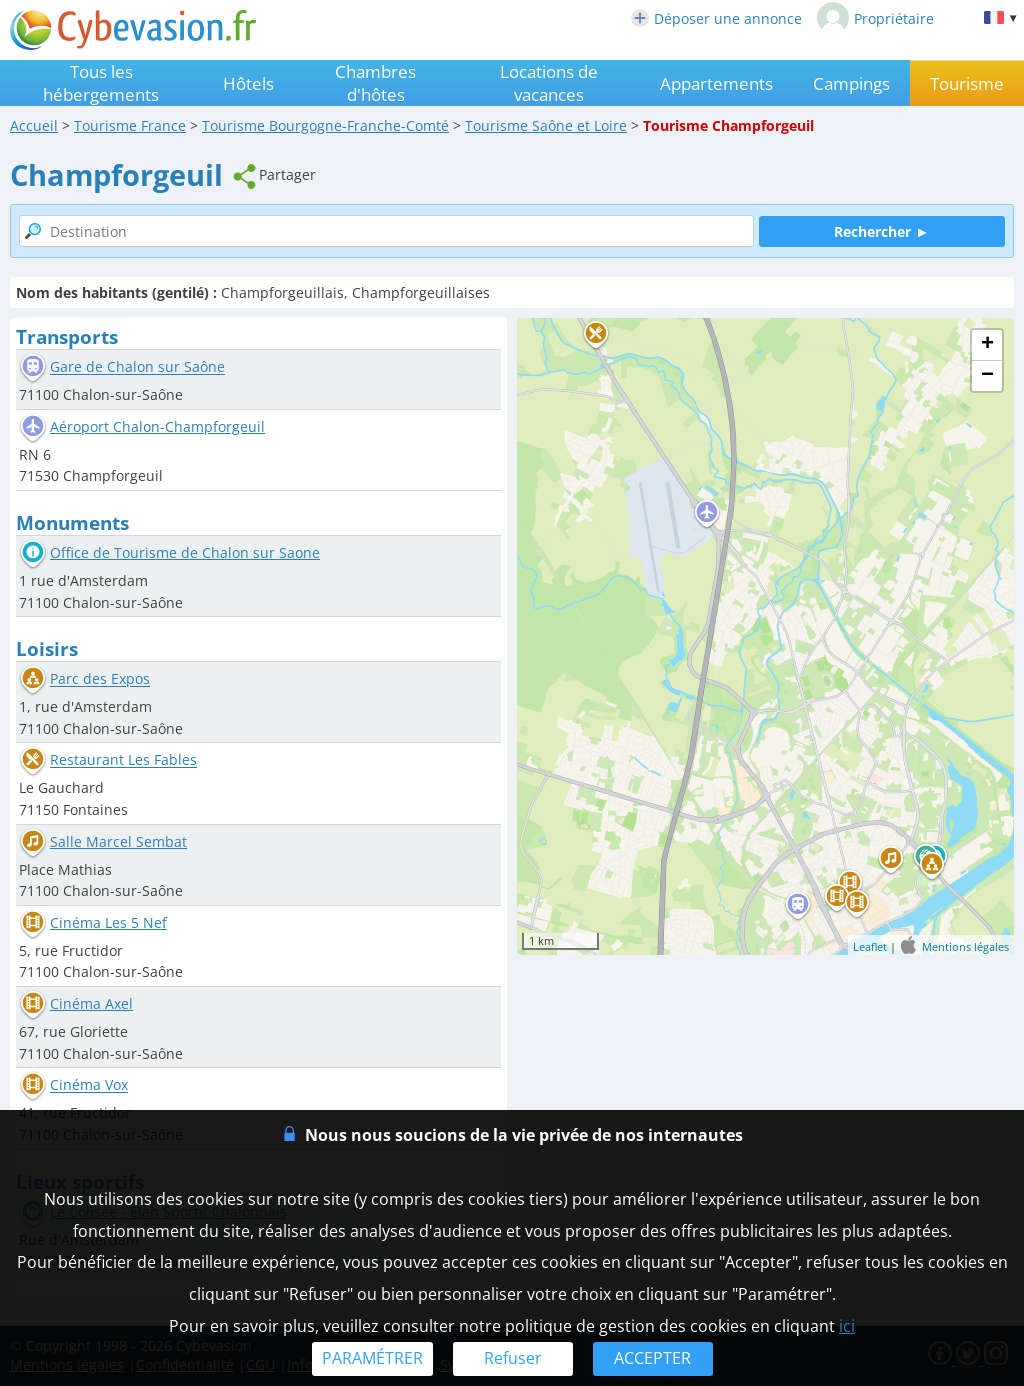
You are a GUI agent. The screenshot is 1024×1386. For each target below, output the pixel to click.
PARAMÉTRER (372, 1358)
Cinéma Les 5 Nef (108, 922)
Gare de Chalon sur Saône (137, 367)
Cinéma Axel (91, 1003)
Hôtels (248, 83)
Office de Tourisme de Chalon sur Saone (185, 552)
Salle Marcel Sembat (118, 841)
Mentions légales (965, 946)
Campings (851, 83)
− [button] (987, 376)
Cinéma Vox (89, 1085)
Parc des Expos (100, 679)
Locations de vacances (549, 83)
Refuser (513, 1358)
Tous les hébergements (101, 83)
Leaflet (870, 946)
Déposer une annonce (716, 18)
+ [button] (987, 345)
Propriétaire (875, 18)
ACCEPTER (652, 1358)
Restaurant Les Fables (123, 760)
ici (847, 1326)
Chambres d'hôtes (375, 83)
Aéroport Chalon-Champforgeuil (157, 426)
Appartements (716, 83)
